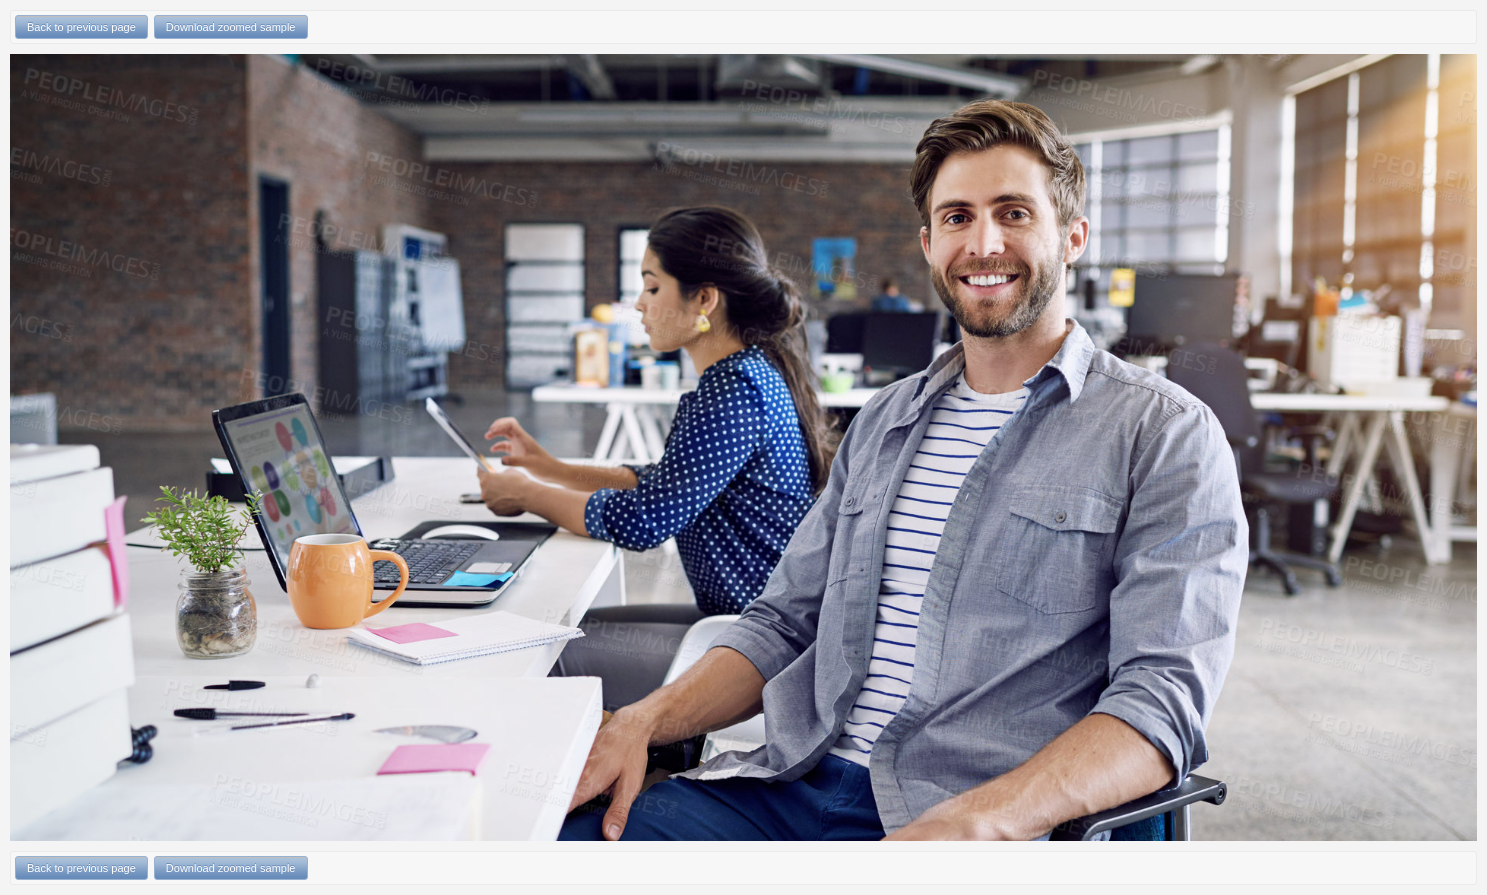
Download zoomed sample (231, 27)
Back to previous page (81, 27)
